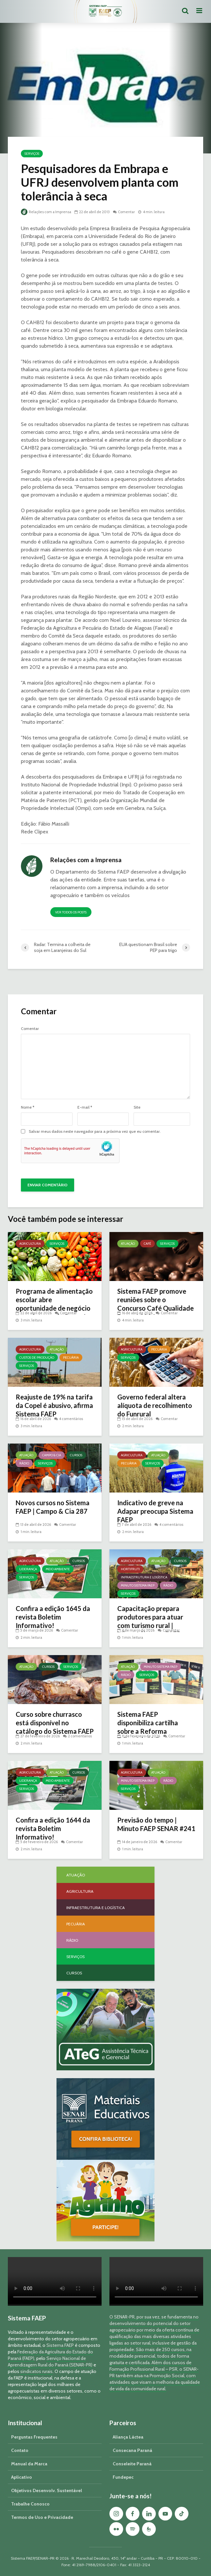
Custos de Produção (36, 1357)
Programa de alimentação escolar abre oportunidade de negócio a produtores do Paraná (54, 1303)
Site (137, 1107)
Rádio (24, 1463)
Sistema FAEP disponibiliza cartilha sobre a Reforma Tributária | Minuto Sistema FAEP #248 (147, 1731)
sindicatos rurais (36, 2371)
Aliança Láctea (128, 2437)
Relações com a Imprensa (46, 212)
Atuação (128, 1243)
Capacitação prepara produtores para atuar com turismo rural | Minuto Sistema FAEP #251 (150, 1625)
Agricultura (30, 1243)
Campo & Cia (51, 1455)
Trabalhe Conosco (30, 2504)
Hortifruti (130, 1569)
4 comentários (71, 1418)
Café (147, 1243)
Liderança (28, 1569)
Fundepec (123, 2477)
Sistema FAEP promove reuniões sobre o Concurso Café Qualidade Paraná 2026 (155, 1303)
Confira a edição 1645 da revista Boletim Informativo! (53, 1616)
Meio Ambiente (58, 1569)
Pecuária (71, 1357)
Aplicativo (21, 2477)
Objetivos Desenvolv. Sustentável (46, 2490)
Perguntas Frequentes (34, 2437)
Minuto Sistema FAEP (137, 1585)
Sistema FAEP (60, 2345)
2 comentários (80, 1736)
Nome (27, 1107)
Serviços (31, 153)
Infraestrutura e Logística (144, 1577)
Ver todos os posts (71, 912)
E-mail (84, 1107)
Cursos (76, 1455)
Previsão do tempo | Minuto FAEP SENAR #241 (156, 1824)
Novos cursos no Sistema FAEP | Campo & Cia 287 (52, 1507)
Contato (19, 2450)
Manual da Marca (29, 2464)
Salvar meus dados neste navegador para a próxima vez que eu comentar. (95, 1131)
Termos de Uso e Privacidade (42, 2517)
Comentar (126, 212)
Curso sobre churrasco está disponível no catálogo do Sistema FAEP (55, 1722)
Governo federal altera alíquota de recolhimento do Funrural (154, 1405)
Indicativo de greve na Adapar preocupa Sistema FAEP (155, 1511)
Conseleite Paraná (132, 2464)
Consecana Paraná (132, 2450)
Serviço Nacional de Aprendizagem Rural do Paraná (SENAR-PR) (50, 2361)
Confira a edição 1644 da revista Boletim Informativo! (53, 1828)
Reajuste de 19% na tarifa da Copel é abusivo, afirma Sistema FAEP (54, 1405)
